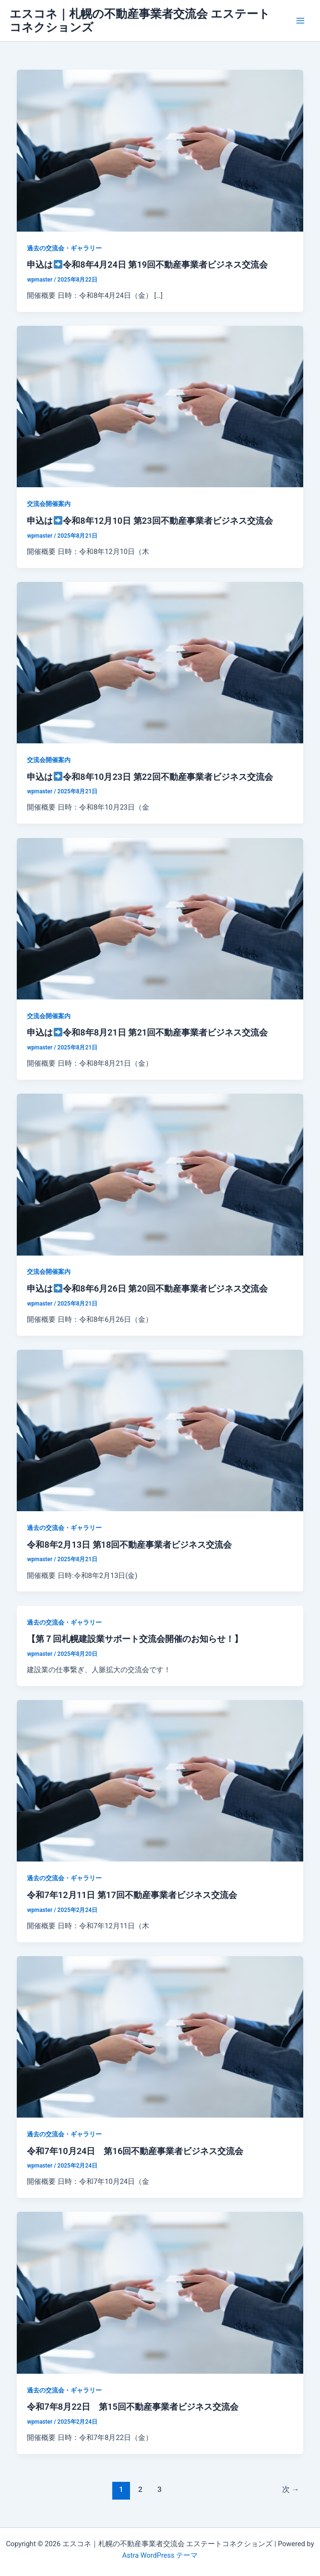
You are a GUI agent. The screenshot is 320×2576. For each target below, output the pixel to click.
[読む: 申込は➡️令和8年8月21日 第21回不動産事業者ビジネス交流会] (160, 918)
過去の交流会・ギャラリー (64, 248)
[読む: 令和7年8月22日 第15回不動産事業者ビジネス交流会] (160, 2292)
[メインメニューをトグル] (300, 21)
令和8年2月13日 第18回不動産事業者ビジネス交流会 (129, 1545)
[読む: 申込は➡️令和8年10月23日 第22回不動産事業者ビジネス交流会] (160, 662)
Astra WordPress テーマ (160, 2555)
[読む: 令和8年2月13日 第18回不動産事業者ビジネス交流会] (160, 1430)
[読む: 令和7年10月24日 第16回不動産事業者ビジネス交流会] (160, 2036)
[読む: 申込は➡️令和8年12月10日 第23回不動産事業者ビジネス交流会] (160, 406)
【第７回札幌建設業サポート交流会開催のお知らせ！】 (135, 1639)
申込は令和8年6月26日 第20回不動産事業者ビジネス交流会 (147, 1288)
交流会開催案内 (49, 503)
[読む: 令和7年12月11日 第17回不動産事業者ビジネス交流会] (160, 1780)
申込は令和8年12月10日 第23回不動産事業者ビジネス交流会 (150, 521)
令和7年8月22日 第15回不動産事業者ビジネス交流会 (132, 2407)
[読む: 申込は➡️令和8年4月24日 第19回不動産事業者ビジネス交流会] (160, 150)
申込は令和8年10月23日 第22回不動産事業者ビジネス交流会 (150, 777)
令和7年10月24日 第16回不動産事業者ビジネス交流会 (135, 2151)
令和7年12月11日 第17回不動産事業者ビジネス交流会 (132, 1895)
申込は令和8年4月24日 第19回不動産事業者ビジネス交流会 (147, 264)
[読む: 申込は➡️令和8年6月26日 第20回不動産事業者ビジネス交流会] (160, 1174)
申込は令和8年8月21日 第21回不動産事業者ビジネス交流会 (147, 1032)
